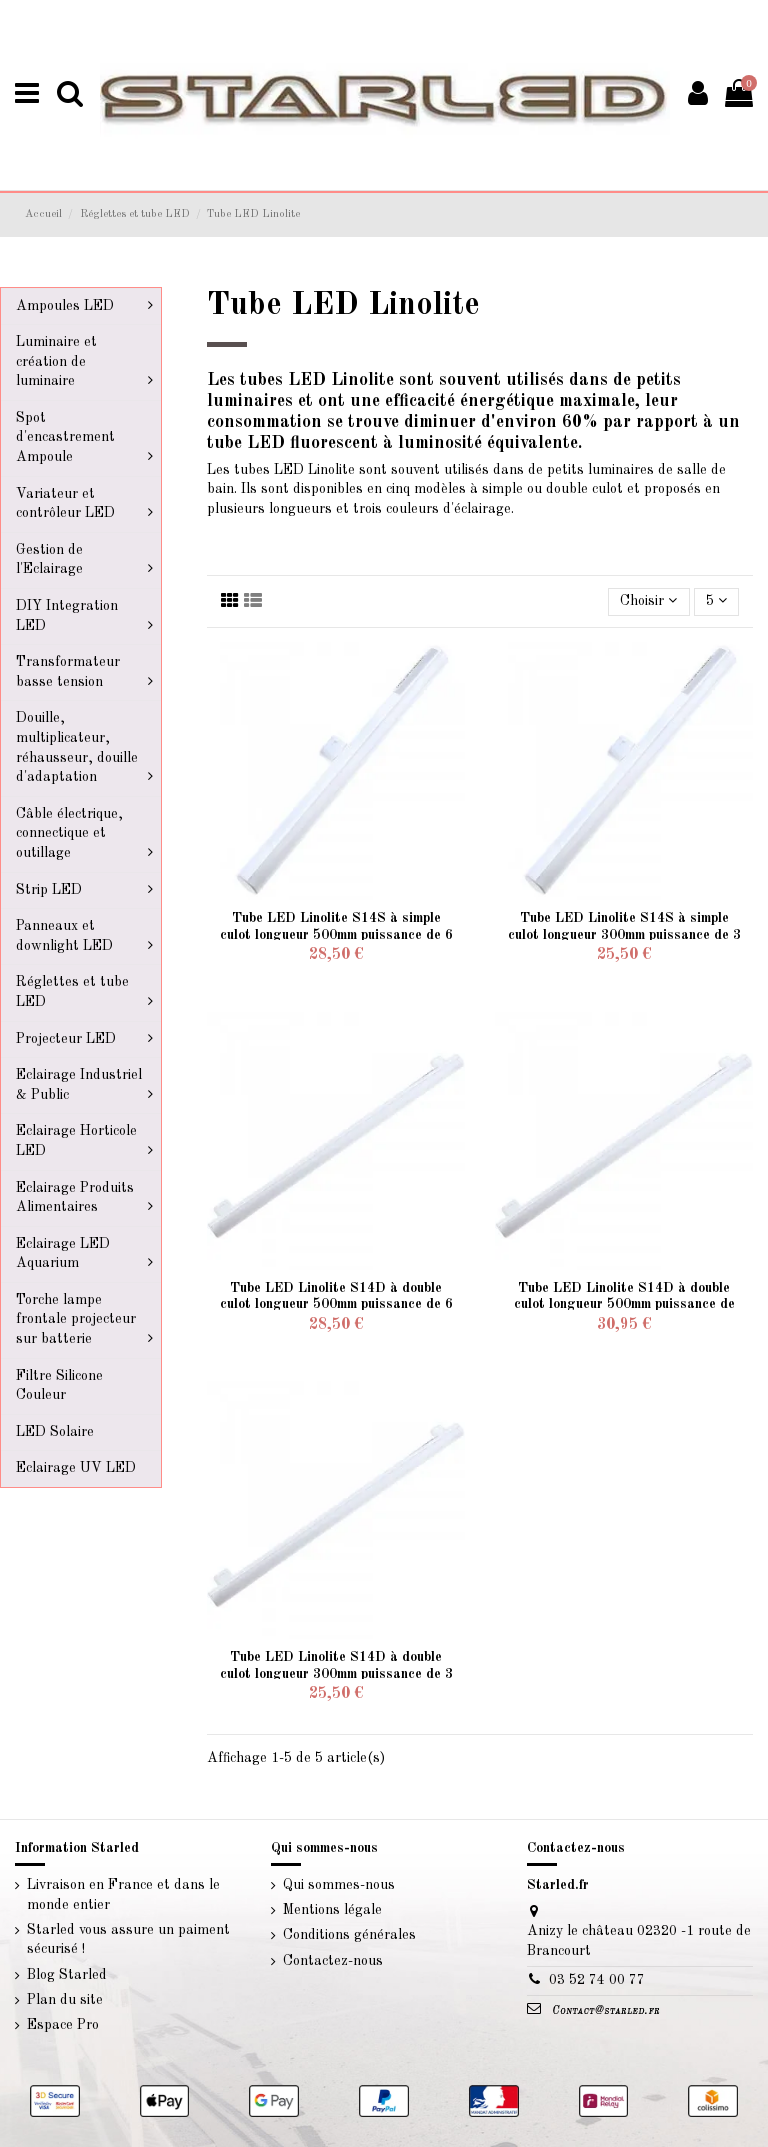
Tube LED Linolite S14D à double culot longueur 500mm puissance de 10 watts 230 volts (624, 1305)
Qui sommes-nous (339, 1885)
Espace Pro (63, 2025)
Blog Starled (67, 1975)
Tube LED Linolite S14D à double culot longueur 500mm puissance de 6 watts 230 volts (336, 1305)
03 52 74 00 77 (597, 1980)
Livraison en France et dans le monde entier (123, 1895)
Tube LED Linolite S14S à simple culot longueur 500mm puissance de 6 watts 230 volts (336, 935)
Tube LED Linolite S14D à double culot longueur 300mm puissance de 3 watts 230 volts (336, 1674)
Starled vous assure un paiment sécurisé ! (128, 1940)
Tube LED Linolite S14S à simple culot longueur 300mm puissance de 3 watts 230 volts (624, 935)
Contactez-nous (333, 1961)
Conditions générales (349, 1935)
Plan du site (65, 2000)
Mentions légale (332, 1910)
